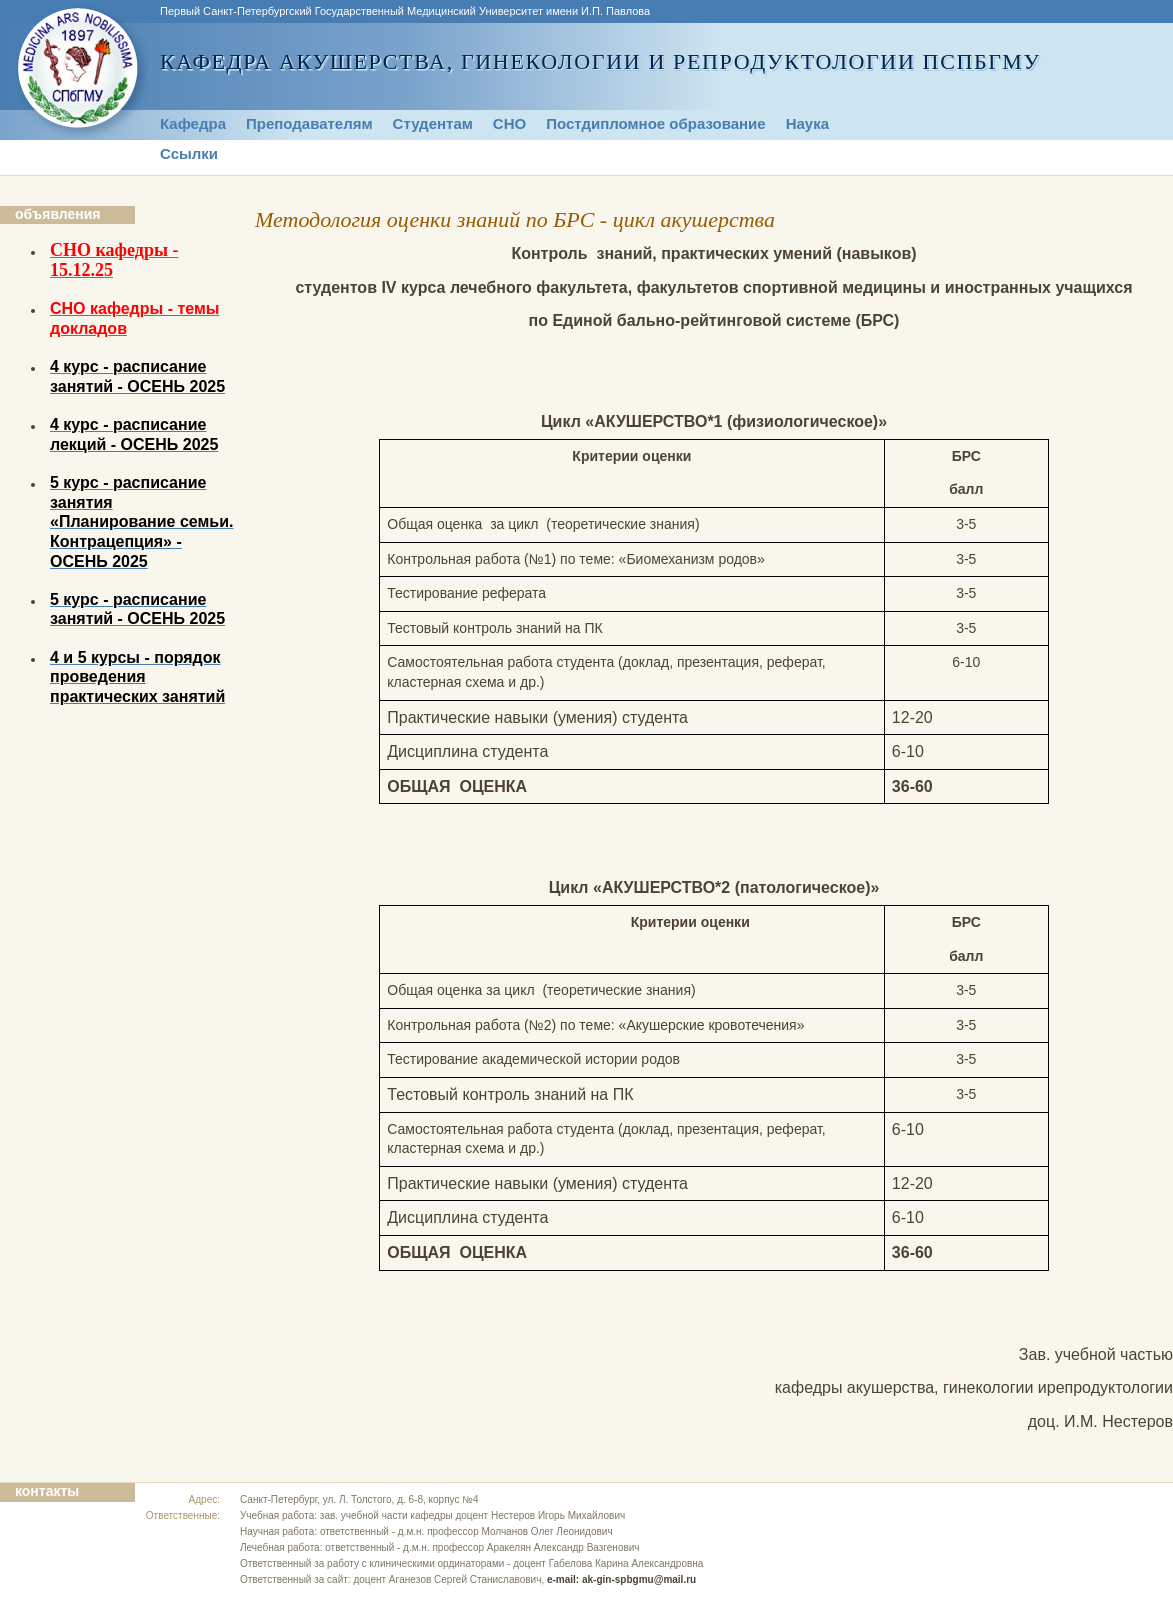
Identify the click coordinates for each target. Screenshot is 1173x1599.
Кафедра (193, 123)
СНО (509, 123)
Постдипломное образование (656, 123)
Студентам (433, 123)
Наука (807, 123)
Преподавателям (309, 123)
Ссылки (189, 153)
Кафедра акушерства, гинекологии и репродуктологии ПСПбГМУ (600, 61)
